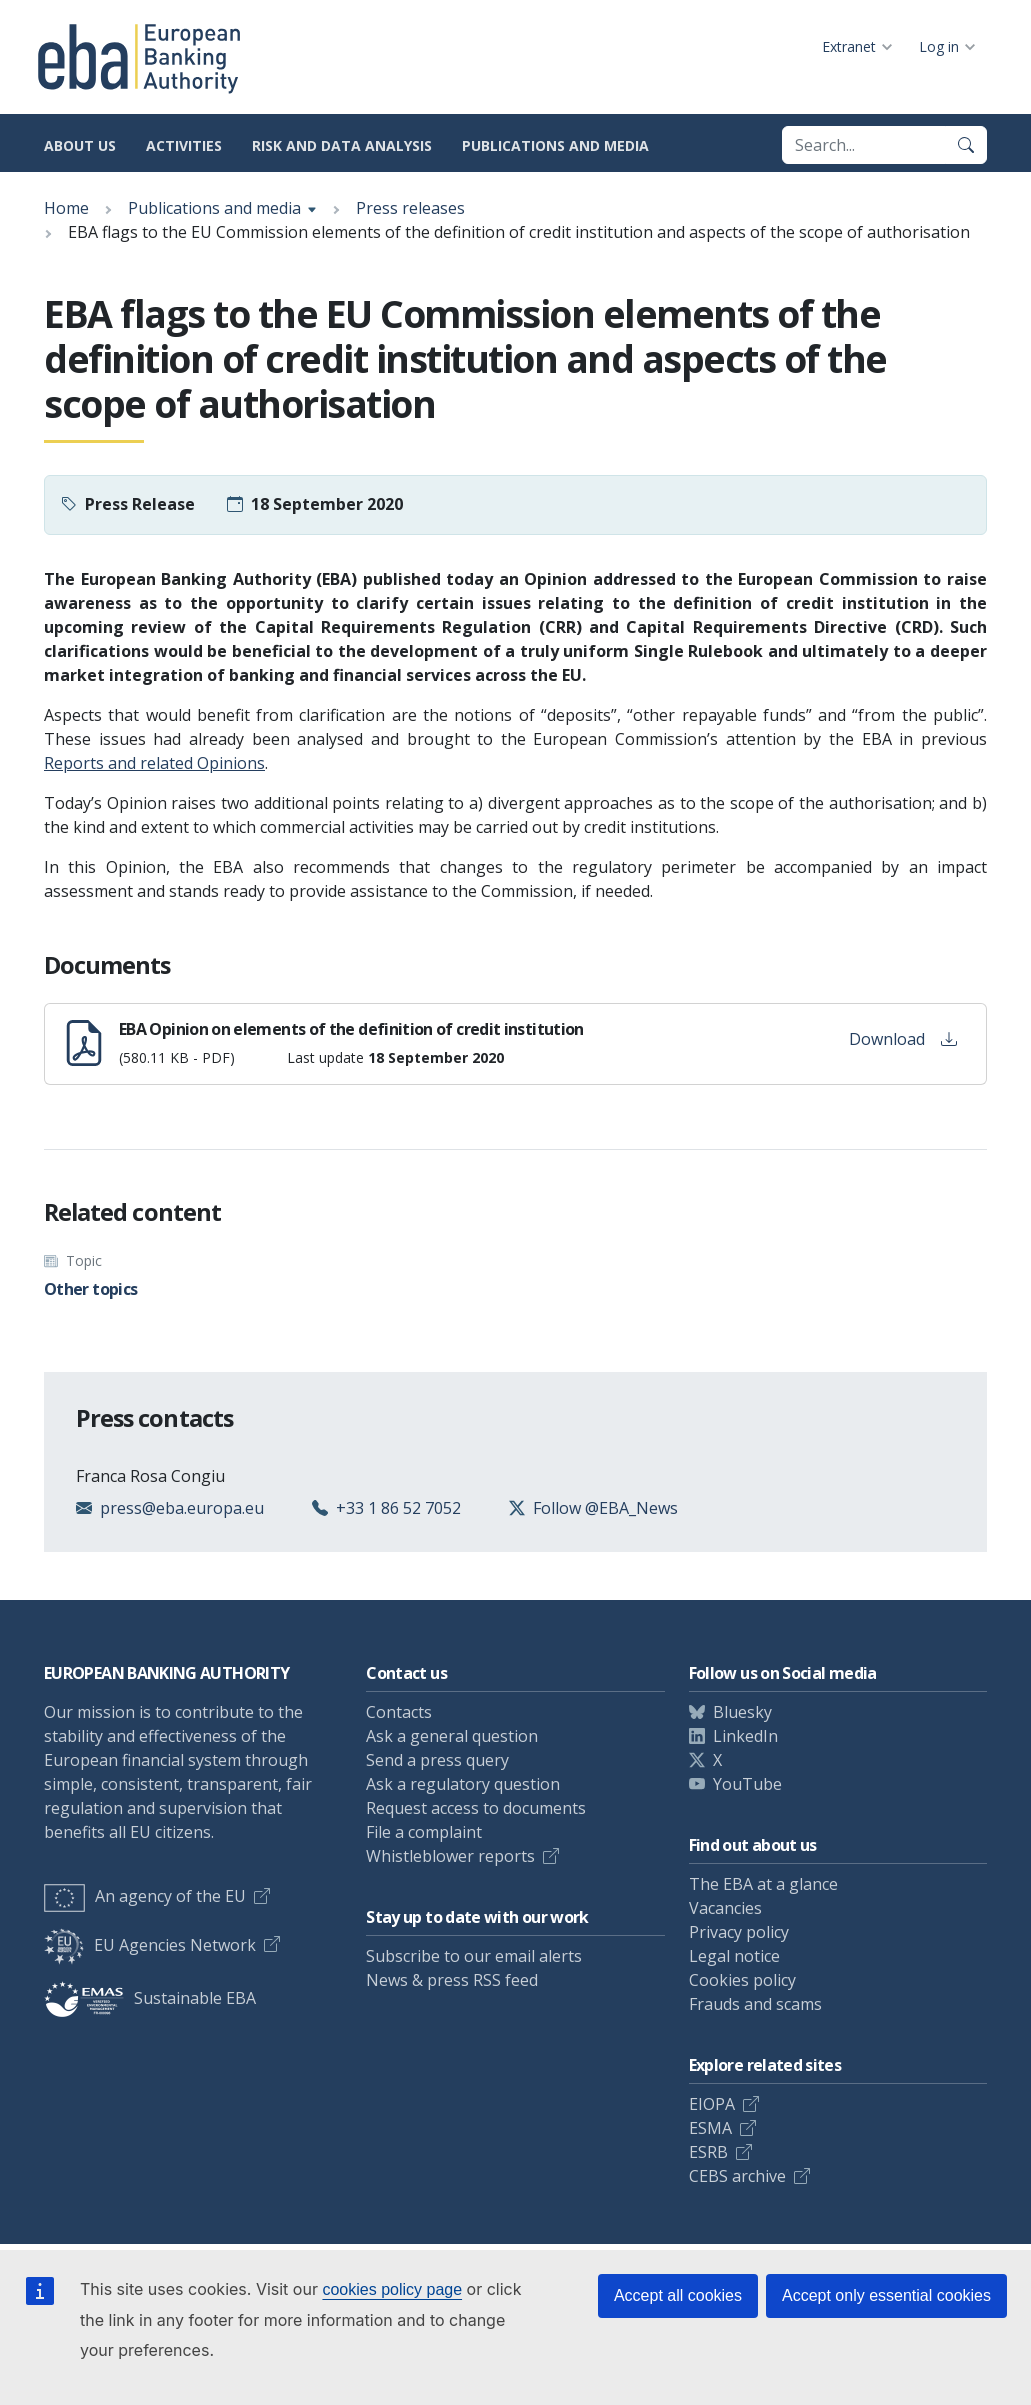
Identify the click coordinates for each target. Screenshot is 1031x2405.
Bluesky (742, 1712)
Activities (184, 145)
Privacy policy (739, 1932)
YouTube (747, 1784)
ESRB (708, 2152)
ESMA (710, 2128)
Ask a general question (452, 1736)
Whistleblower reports (450, 1856)
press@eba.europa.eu (182, 1508)
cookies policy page (392, 2289)
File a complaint (424, 1832)
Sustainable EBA (150, 1998)
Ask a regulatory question (463, 1784)
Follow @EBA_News (605, 1508)
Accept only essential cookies (886, 2295)
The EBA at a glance (763, 1884)
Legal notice (734, 1956)
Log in (939, 46)
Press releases (410, 208)
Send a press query (437, 1760)
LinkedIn (745, 1736)
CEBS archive (737, 2176)
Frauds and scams (755, 2004)
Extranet (849, 46)
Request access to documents (476, 1808)
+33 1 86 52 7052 (398, 1508)
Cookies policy (742, 1980)
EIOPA (712, 2104)
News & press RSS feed (452, 1980)
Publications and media (555, 145)
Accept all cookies (678, 2295)
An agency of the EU (145, 1896)
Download (903, 1039)
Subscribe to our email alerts (474, 1956)
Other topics (90, 1289)
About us (80, 145)
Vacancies (725, 1908)
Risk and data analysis (342, 145)
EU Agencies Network (150, 1945)
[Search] (966, 145)
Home (66, 208)
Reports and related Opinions (154, 763)
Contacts (399, 1712)
